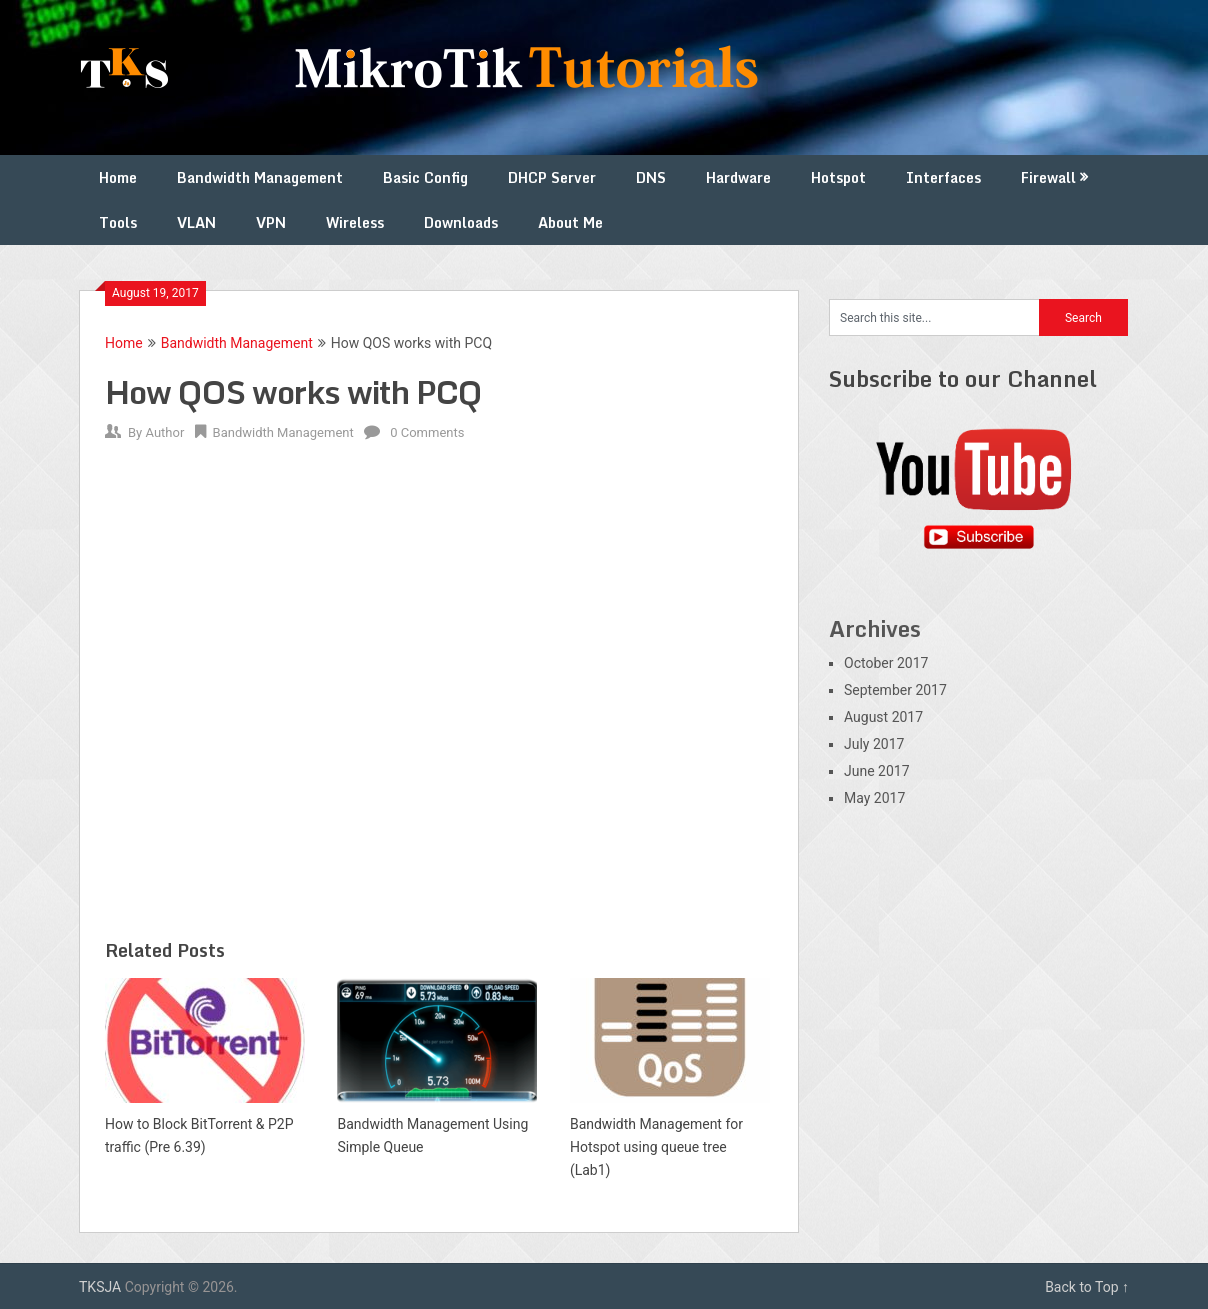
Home (118, 177)
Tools (118, 222)
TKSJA (100, 1287)
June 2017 (877, 771)
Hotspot (838, 177)
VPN (271, 222)
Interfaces (943, 177)
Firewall (1048, 177)
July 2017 (874, 744)
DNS (651, 177)
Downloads (461, 222)
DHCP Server (552, 177)
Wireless (355, 222)
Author (164, 432)
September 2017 (895, 690)
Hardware (738, 177)
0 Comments (427, 432)
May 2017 (874, 798)
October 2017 (886, 663)
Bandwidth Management (260, 177)
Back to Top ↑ (1087, 1287)
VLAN (196, 222)
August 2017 (883, 717)
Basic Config (425, 177)
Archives (875, 628)
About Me (570, 222)
